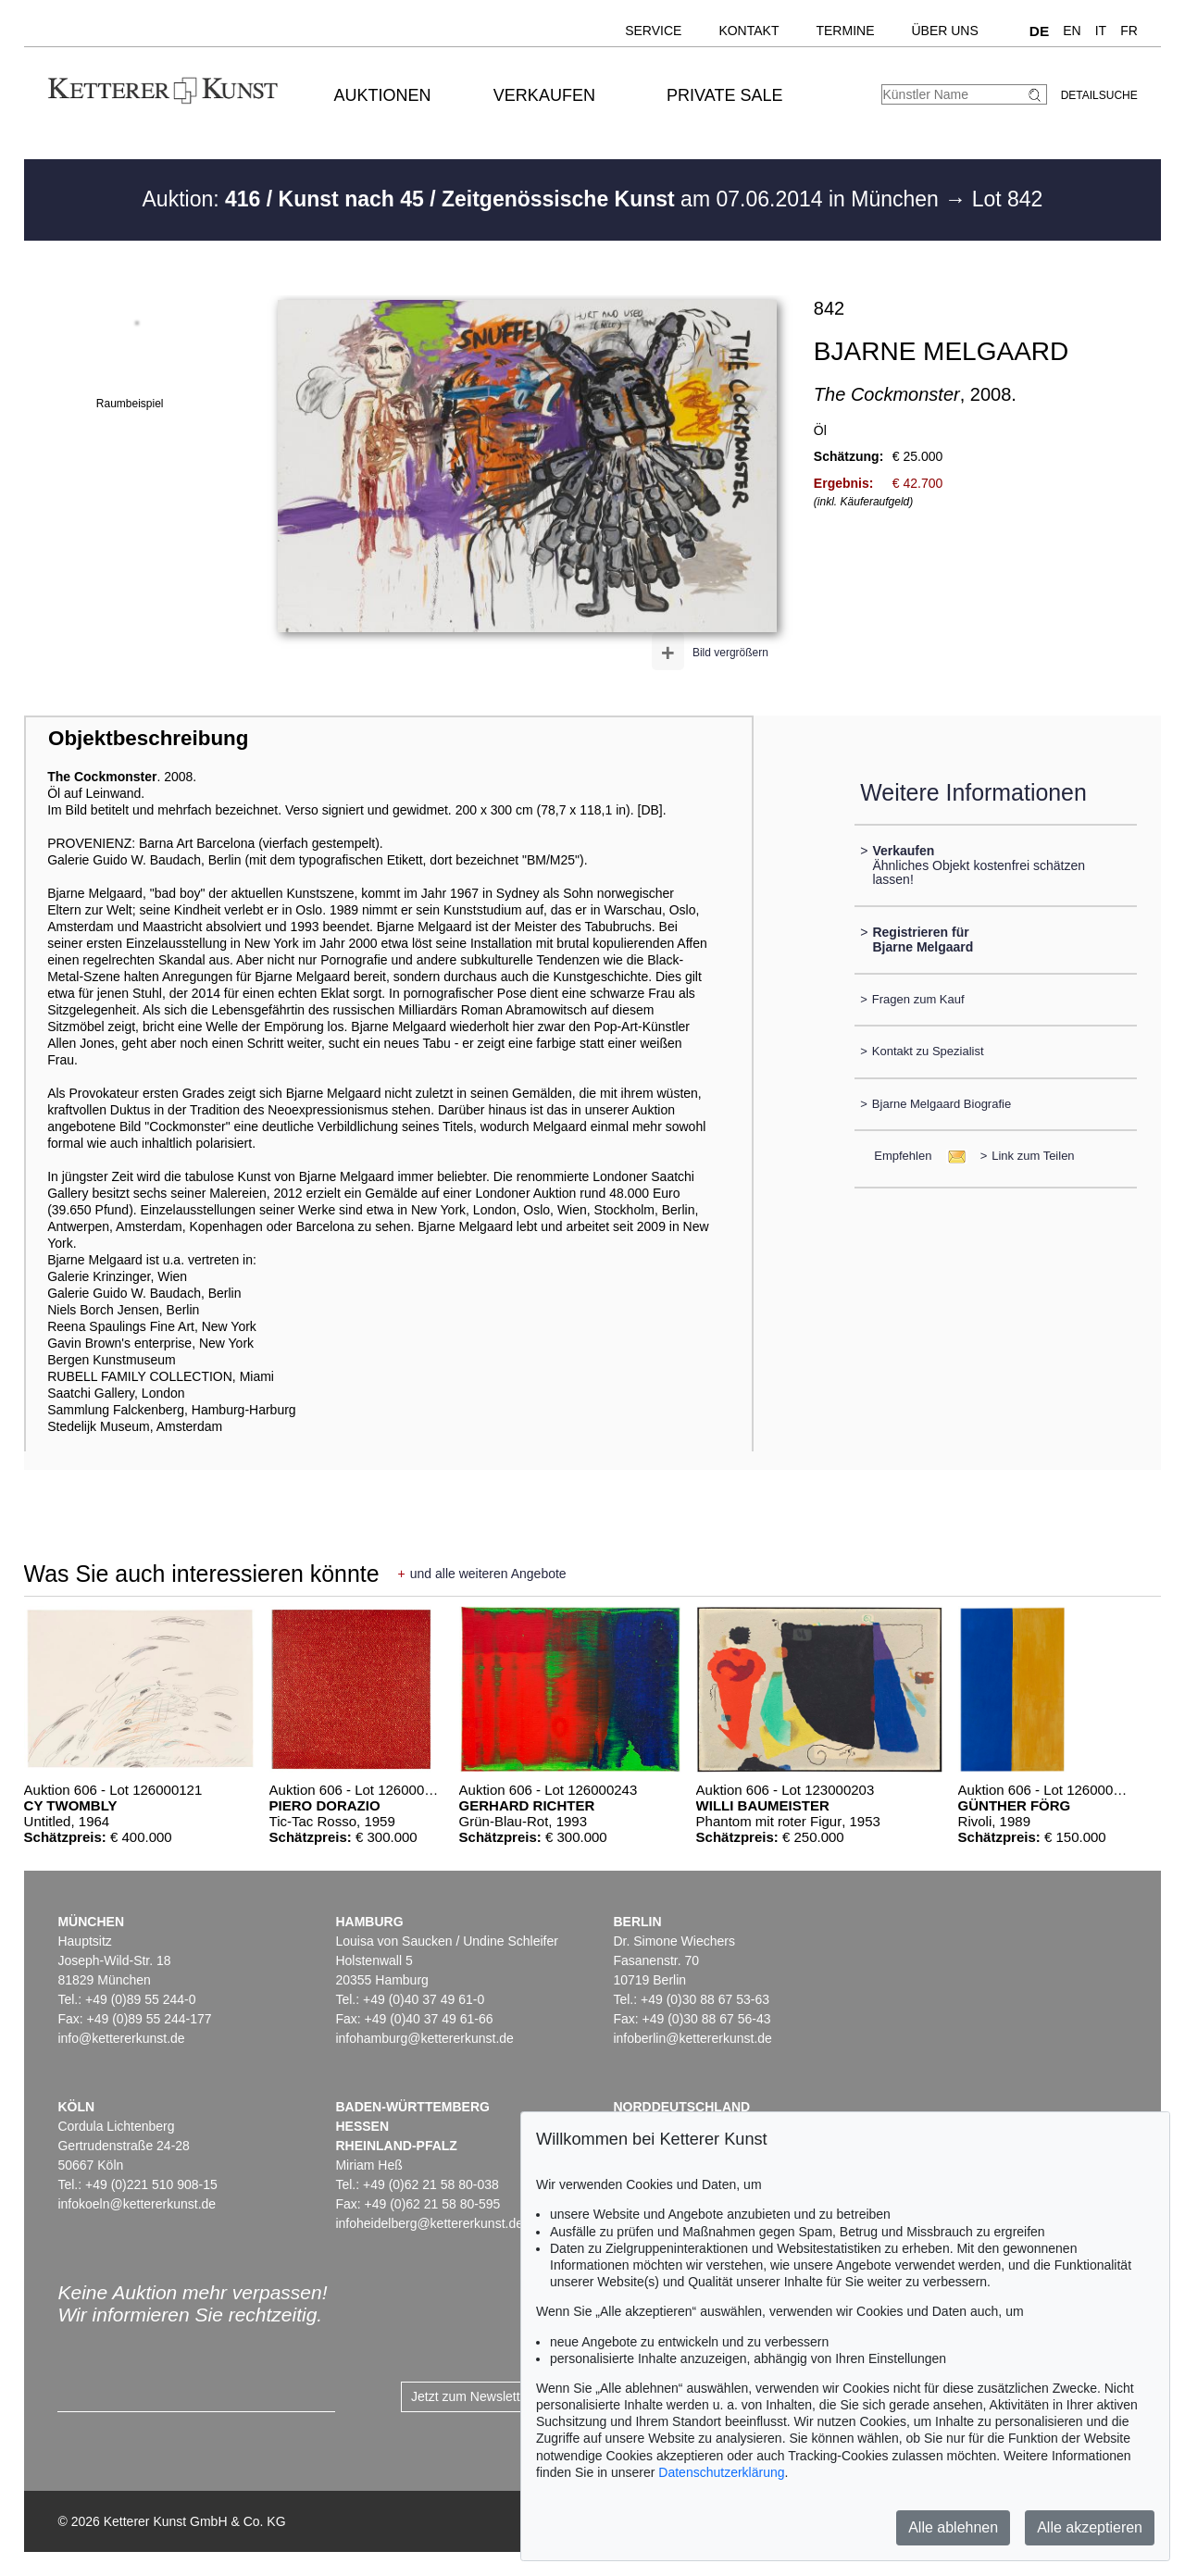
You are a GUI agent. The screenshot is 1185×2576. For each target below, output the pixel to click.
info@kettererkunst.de (120, 2038)
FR (1129, 30)
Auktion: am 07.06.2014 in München (544, 199)
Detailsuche (1099, 95)
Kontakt (748, 30)
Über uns (944, 30)
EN (1071, 30)
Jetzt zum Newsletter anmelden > (507, 2396)
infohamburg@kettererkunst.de (424, 2038)
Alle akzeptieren (1089, 2527)
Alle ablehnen (953, 2527)
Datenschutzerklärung (721, 2472)
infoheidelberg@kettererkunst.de (429, 2223)
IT (1100, 30)
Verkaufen (544, 95)
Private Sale (724, 95)
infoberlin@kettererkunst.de (692, 2038)
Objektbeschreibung (148, 738)
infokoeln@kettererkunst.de (136, 2203)
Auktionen (382, 95)
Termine (845, 30)
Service (653, 30)
